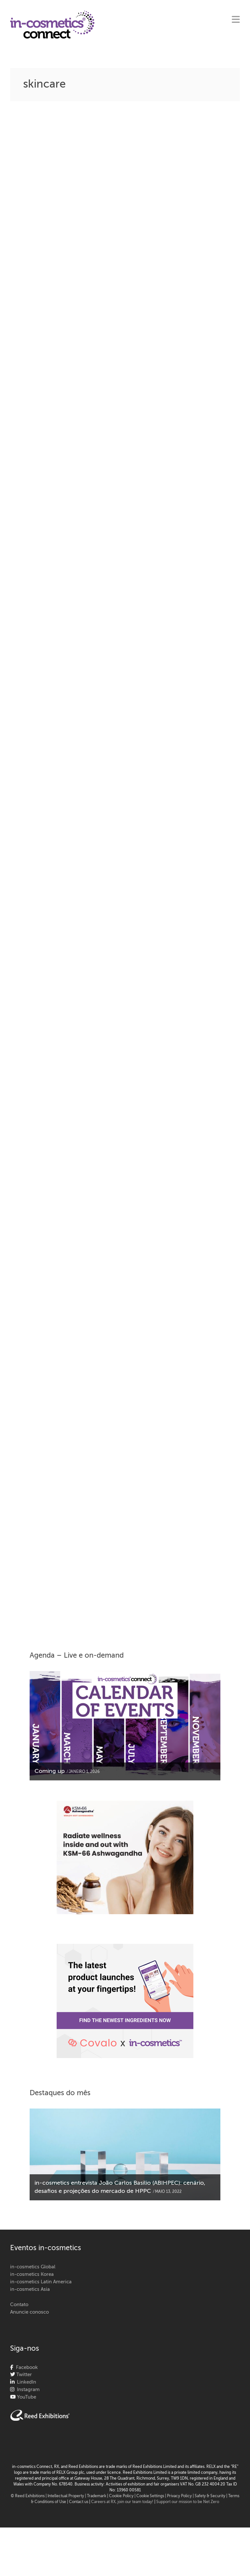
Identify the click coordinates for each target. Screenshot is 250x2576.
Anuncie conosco (29, 2312)
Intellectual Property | (67, 2496)
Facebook (25, 2367)
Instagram (27, 2389)
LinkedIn (25, 2382)
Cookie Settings (150, 2496)
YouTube (26, 2397)
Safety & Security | (211, 2496)
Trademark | (98, 2496)
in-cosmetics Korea (32, 2274)
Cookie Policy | (122, 2496)
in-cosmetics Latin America (41, 2281)
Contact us (78, 2502)
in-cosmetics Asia (30, 2289)
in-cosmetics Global (32, 2266)
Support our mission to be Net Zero (187, 2502)
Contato (19, 2304)
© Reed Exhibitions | (29, 2496)
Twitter (23, 2374)
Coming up (50, 1771)
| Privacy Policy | (180, 2496)
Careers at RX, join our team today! (122, 2502)
